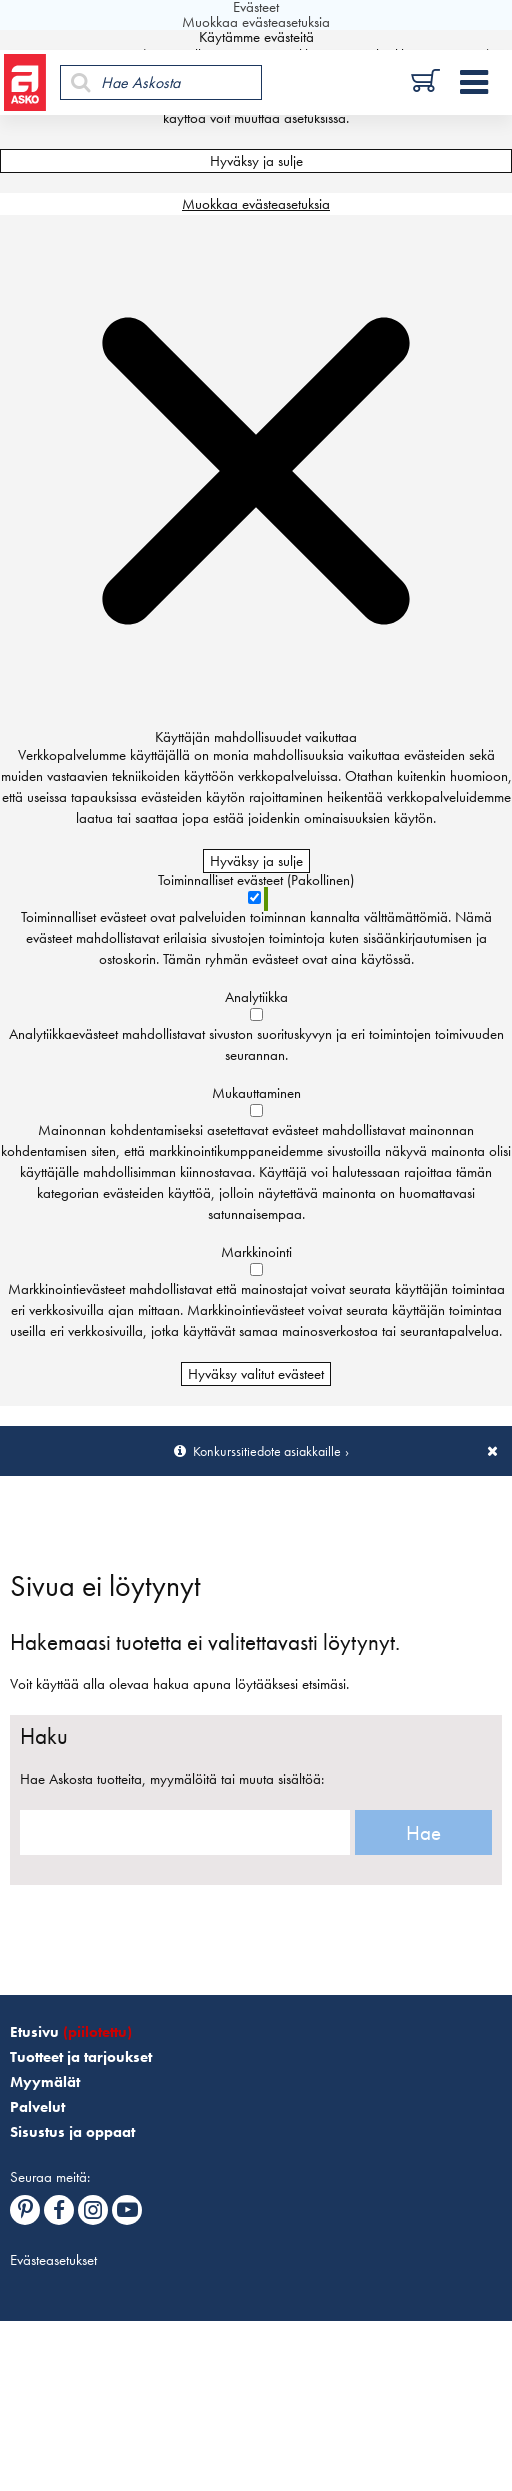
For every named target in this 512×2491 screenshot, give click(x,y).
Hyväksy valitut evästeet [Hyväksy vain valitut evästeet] (256, 1374)
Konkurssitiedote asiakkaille (267, 1451)
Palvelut (37, 2107)
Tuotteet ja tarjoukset (81, 2057)
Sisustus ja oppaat (72, 2132)
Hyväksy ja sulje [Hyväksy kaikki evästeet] (256, 161)
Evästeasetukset (53, 2260)
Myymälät (45, 2082)
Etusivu (71, 2032)
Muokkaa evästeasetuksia (256, 204)
